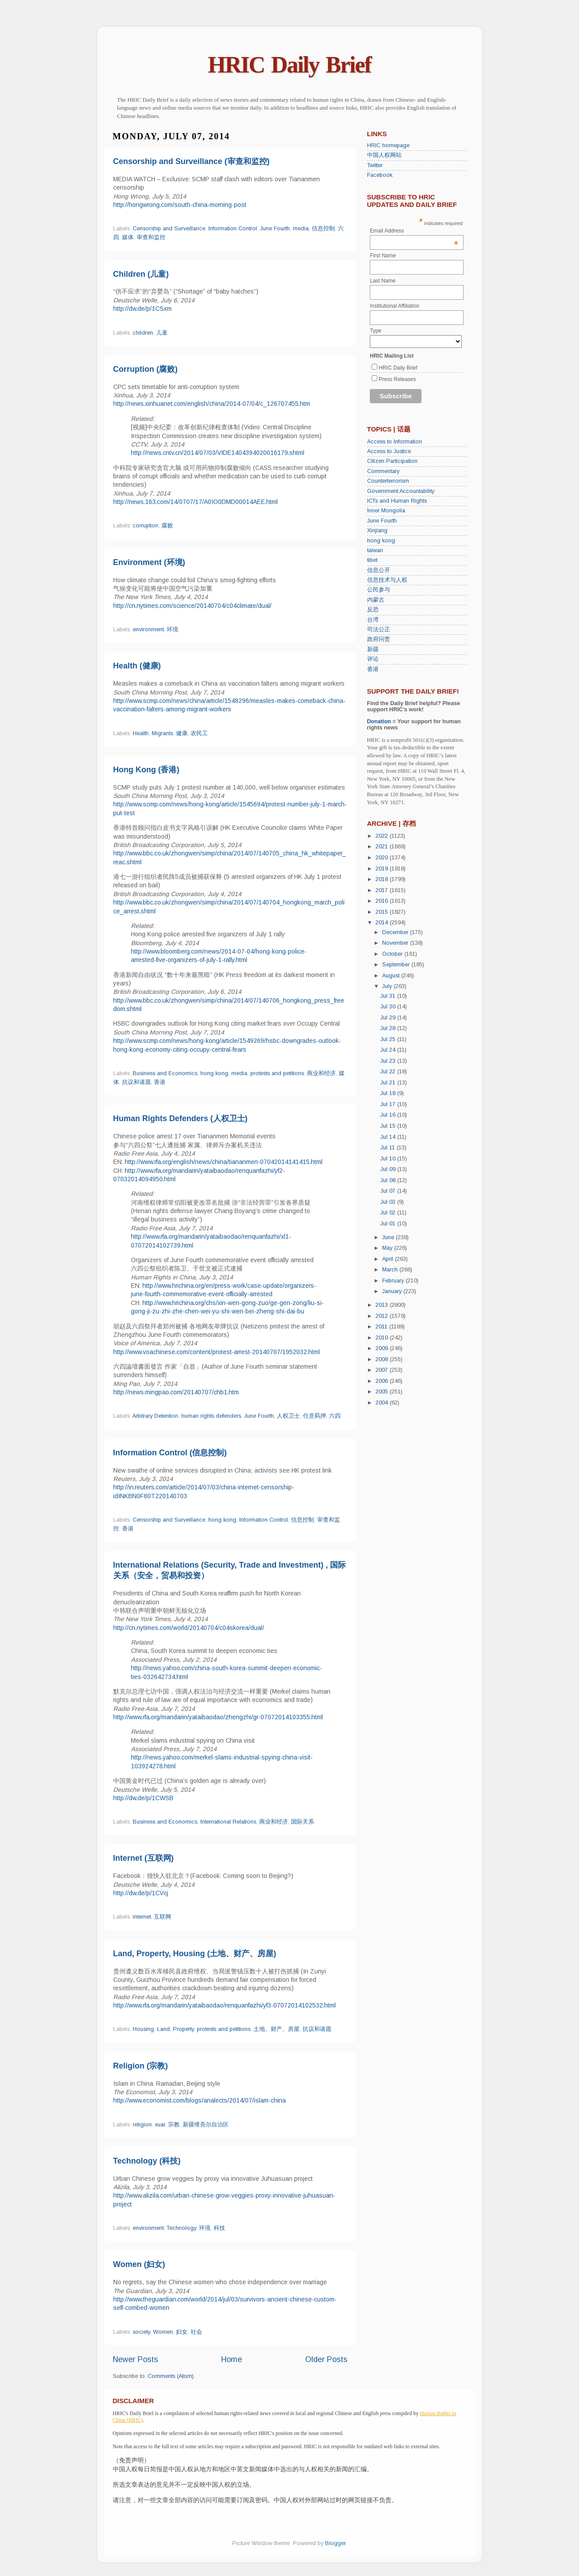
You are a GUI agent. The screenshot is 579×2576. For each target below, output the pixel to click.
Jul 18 (388, 1093)
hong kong (214, 1073)
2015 (383, 912)
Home (231, 2359)
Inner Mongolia (386, 511)
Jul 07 (388, 1191)
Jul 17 (388, 1104)
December (396, 932)
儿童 (162, 333)
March (390, 1270)
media (301, 228)
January (392, 1291)
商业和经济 (321, 1073)
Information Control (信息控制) (170, 1452)
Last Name (382, 281)
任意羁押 (314, 1416)
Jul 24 (388, 1050)
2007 (383, 1370)
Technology (181, 2228)
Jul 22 (388, 1072)
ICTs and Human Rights (397, 501)
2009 (383, 1348)
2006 (383, 1381)
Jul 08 (388, 1180)
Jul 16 (388, 1115)
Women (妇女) (139, 2264)
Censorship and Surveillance (169, 228)
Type (375, 331)
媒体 (128, 237)
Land (163, 2029)
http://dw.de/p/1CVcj (140, 1893)
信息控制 (323, 228)
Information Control (232, 228)
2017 (383, 890)
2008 (383, 1359)
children (143, 333)
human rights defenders (211, 1416)
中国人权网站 (384, 155)
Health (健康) (137, 665)
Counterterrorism (388, 481)
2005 (383, 1392)
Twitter (375, 165)
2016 (383, 901)
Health (141, 733)
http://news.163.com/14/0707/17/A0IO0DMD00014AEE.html (195, 501)
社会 (196, 2332)
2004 (383, 1403)
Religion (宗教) (140, 2065)
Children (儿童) (141, 274)
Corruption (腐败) (145, 369)
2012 (383, 1316)
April (388, 1259)
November (396, 943)
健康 (182, 733)
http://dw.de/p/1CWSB (143, 1797)
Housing (143, 2029)
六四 (335, 1416)
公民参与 (378, 590)
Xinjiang (377, 530)
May (388, 1248)
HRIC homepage (388, 145)
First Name (383, 255)
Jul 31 (388, 996)
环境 (172, 629)
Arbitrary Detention (155, 1416)
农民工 (199, 733)
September (396, 965)
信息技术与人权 (387, 580)
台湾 (373, 620)
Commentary (383, 471)
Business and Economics (165, 1073)
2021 (383, 846)
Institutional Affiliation (394, 306)
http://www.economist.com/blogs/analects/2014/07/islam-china (199, 2100)
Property (183, 2029)
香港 (159, 1082)
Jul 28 (388, 1028)
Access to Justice (389, 451)
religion (142, 2125)
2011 (382, 1327)
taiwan (375, 550)
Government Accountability (400, 491)
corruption (145, 526)
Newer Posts (135, 2359)
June (389, 1237)
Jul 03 (388, 1202)
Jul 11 (388, 1148)
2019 (383, 869)
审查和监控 (151, 237)
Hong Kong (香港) (146, 769)
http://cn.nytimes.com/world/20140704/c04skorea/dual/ (188, 1627)
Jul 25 (388, 1039)
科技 (219, 2228)
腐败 (167, 526)
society (141, 2332)
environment (148, 629)
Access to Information (394, 442)
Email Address (414, 231)
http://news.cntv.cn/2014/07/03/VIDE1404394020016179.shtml (217, 452)
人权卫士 (288, 1416)
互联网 (162, 1917)
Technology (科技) (147, 2160)
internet (142, 1917)
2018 (383, 879)
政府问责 (378, 639)
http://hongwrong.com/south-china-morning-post (179, 204)
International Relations (228, 1822)
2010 (383, 1338)
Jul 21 (388, 1083)
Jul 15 (388, 1126)
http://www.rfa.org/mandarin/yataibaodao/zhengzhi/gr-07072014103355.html (218, 1717)
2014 (383, 923)
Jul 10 (388, 1159)
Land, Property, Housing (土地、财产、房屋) (194, 1953)
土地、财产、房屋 (276, 2029)
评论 (373, 659)
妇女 (182, 2332)
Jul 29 (388, 1018)
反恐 (373, 610)
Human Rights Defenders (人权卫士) (180, 1118)
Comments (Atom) (171, 2376)
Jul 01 (388, 1224)
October (393, 954)
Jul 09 (388, 1169)
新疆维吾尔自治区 (206, 2125)
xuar (160, 2125)
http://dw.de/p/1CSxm (142, 308)
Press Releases (397, 379)
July (388, 986)
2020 (383, 858)
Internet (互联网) (143, 1858)
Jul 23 (388, 1061)
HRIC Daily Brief (289, 64)
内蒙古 (375, 600)
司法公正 (378, 629)
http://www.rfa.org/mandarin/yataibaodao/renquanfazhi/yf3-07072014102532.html (224, 2005)
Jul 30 (388, 1007)
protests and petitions (277, 1073)
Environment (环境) (149, 562)
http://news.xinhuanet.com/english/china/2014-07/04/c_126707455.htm (211, 403)
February (394, 1281)
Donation (379, 721)
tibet (372, 560)
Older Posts (326, 2359)
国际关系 (302, 1822)
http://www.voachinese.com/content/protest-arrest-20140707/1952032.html (216, 1351)
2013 (383, 1305)
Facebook (379, 175)
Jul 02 (388, 1213)
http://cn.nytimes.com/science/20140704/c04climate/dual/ (192, 605)
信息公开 (378, 570)
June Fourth (275, 228)
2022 (383, 836)
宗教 (174, 2125)
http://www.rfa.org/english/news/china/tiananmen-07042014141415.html (223, 1161)
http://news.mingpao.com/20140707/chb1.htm (176, 1392)
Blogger (335, 2543)
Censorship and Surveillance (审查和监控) (191, 161)
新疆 (373, 649)
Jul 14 (388, 1137)
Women (163, 2332)
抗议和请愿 (136, 1082)
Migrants (162, 733)
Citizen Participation (392, 461)
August (391, 976)
